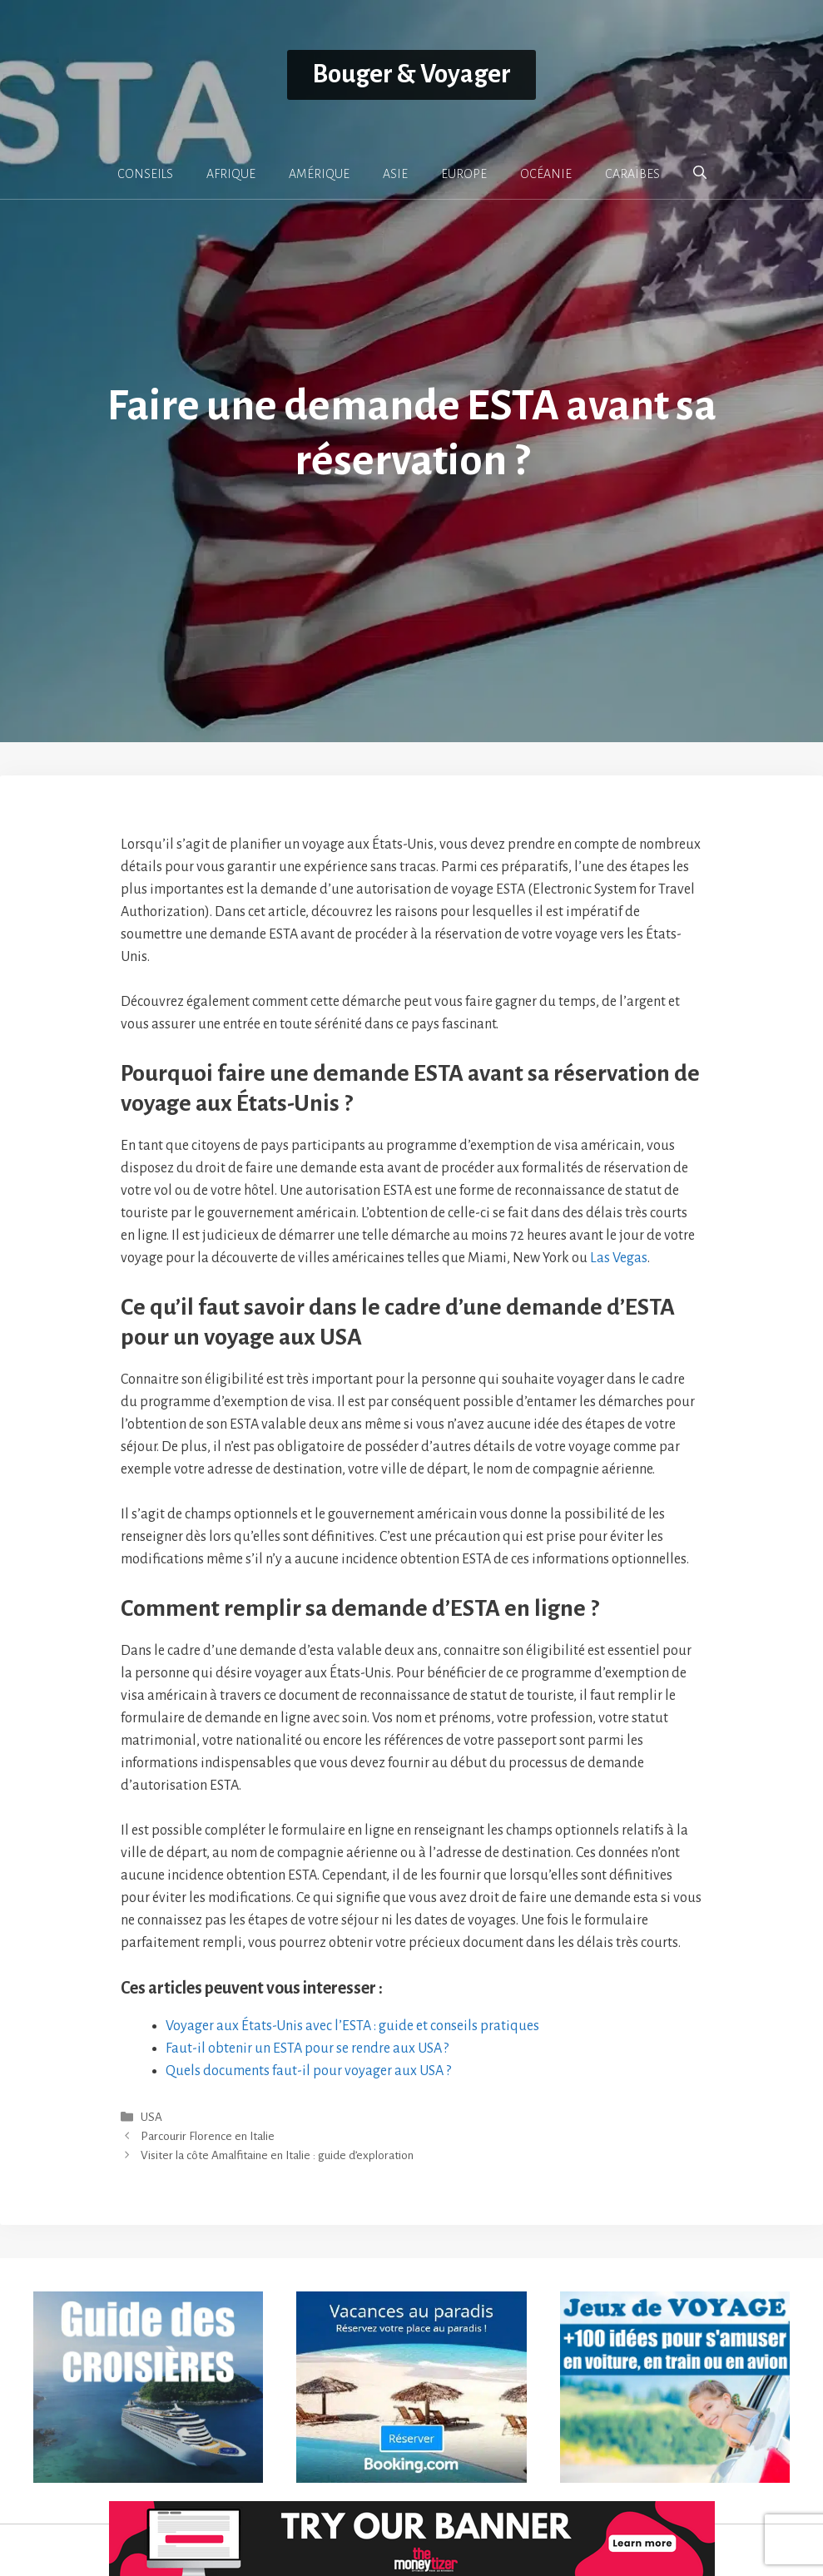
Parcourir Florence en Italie (208, 2137)
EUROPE (464, 174)
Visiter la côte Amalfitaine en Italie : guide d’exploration (277, 2156)
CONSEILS (145, 174)
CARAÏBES (632, 174)
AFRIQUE (230, 174)
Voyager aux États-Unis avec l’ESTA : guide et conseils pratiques (352, 2026)
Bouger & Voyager (411, 74)
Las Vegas (618, 1258)
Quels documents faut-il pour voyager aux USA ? (308, 2070)
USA (151, 2117)
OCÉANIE (546, 174)
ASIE (395, 174)
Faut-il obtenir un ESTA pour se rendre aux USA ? (307, 2048)
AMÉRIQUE (319, 174)
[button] (700, 173)
